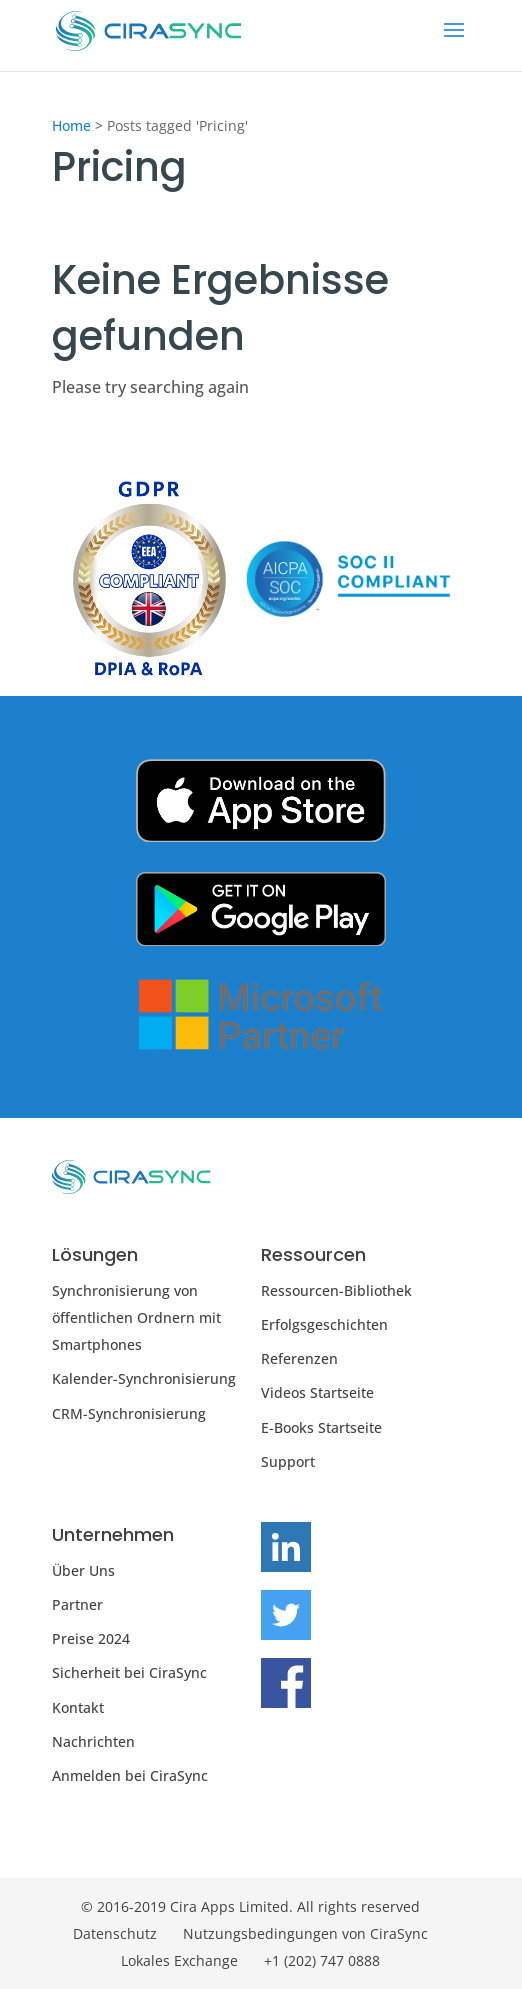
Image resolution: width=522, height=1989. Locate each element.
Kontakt (78, 1707)
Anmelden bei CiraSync (130, 1775)
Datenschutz (115, 1933)
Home (71, 125)
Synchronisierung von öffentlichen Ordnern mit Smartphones (136, 1317)
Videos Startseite (317, 1392)
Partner (77, 1604)
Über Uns (83, 1570)
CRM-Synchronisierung (129, 1413)
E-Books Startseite (321, 1427)
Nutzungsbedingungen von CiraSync (305, 1933)
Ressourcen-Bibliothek (336, 1290)
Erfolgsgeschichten (324, 1324)
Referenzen (299, 1358)
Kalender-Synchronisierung (144, 1378)
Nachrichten (93, 1741)
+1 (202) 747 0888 (322, 1960)
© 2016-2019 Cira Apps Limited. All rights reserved (250, 1906)
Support (288, 1461)
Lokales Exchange (179, 1960)
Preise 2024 (91, 1638)
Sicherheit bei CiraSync (129, 1672)
